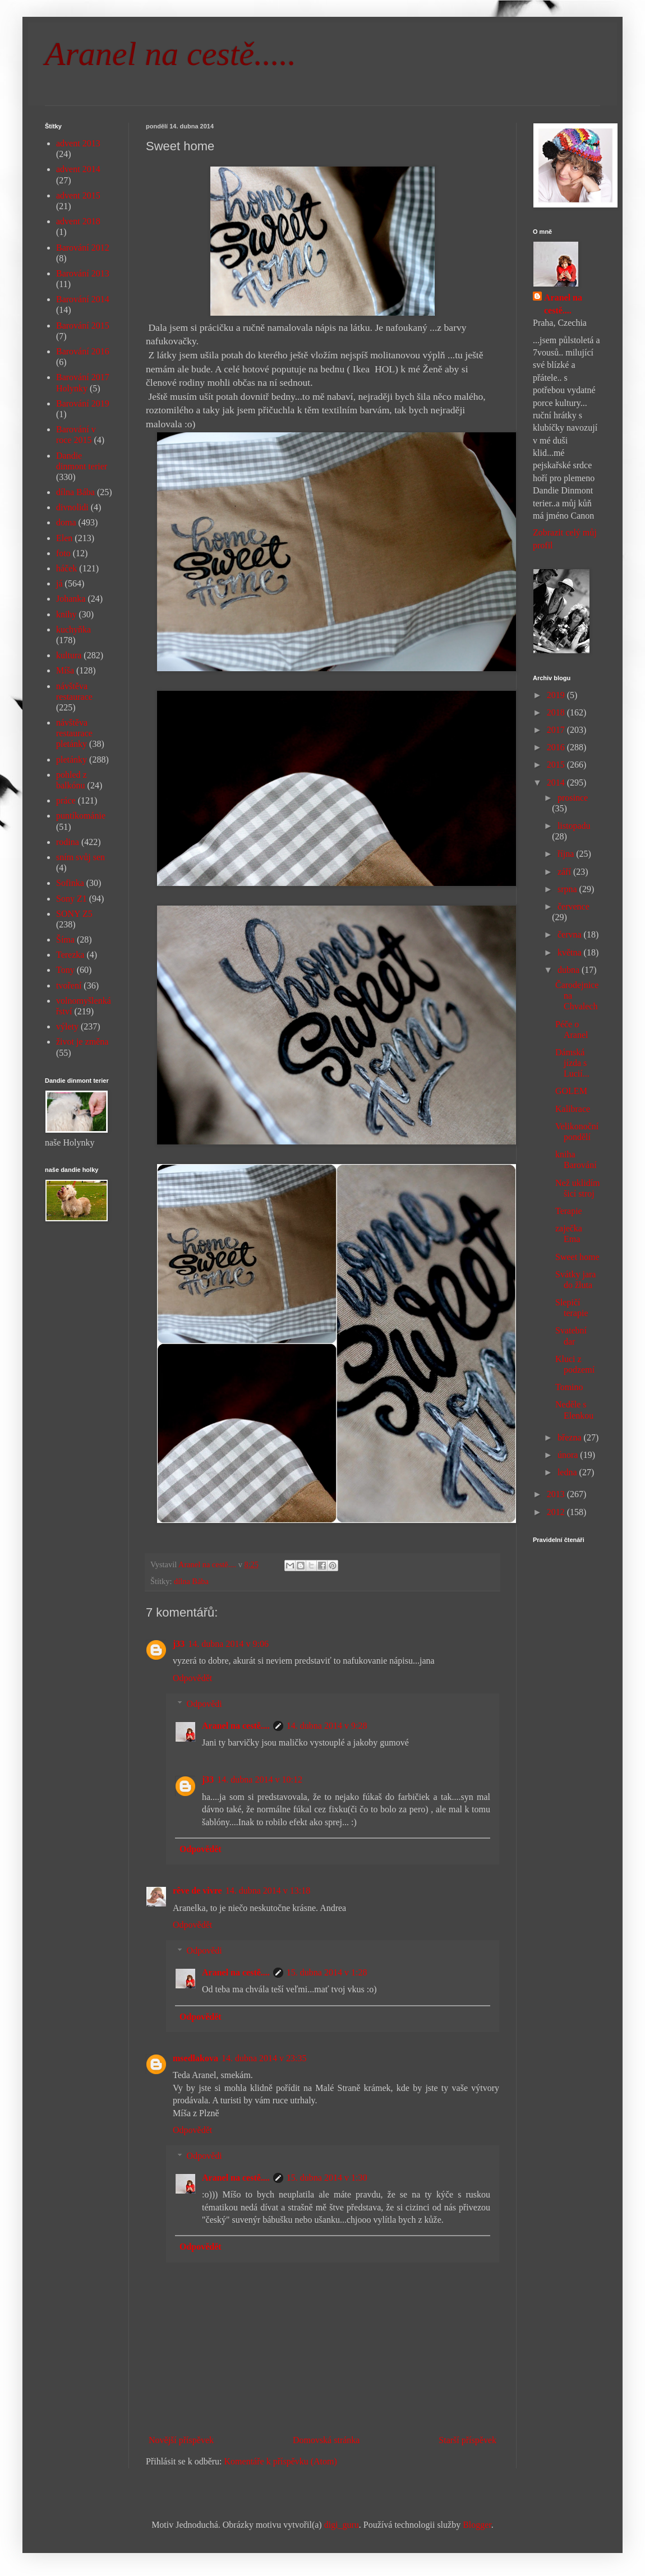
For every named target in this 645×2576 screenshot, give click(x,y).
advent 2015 (78, 195)
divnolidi (72, 507)
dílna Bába (191, 1581)
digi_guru (341, 2524)
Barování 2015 (82, 325)
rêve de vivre (197, 1890)
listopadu (574, 825)
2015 (557, 764)
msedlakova (195, 2058)
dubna (570, 970)
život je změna (82, 1041)
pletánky (71, 759)
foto (63, 553)
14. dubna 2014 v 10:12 (259, 1779)
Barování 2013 (82, 273)
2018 (557, 712)
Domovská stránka (326, 2440)
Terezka (70, 954)
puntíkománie (80, 815)
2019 (557, 695)
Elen (64, 538)
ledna (568, 1472)
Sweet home (577, 1257)
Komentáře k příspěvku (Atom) (280, 2461)
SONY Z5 (74, 913)
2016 (557, 747)
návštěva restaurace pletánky (74, 733)
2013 (557, 1494)
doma (66, 522)
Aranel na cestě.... (236, 1725)
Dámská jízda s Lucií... (572, 1062)
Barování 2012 (82, 247)
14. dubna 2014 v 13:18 (268, 1890)
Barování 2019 (82, 403)
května (571, 952)
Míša (65, 670)
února (569, 1455)
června (571, 934)
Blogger (477, 2524)
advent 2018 (78, 221)
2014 (557, 782)
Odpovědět (192, 1678)
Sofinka (70, 883)
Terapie (568, 1211)
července (573, 906)
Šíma (65, 939)
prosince (573, 797)
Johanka (70, 598)
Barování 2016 (82, 351)
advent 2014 (78, 169)
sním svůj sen (80, 857)
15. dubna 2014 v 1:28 (327, 1972)
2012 (557, 1512)
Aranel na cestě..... (170, 53)
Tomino (569, 1387)
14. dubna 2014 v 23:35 (264, 2058)
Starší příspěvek (467, 2440)
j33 (179, 1644)
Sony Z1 (71, 898)
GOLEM (571, 1091)
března (571, 1437)
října (567, 853)
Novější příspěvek (181, 2440)
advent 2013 (78, 143)
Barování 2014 (82, 299)
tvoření (68, 985)
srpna (568, 889)
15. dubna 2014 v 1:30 (327, 2177)
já (59, 583)
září (565, 871)
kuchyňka (73, 629)
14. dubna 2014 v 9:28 (327, 1725)
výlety (67, 1026)
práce (66, 800)
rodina (67, 842)
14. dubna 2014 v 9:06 (228, 1644)
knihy (66, 614)
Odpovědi (204, 1704)
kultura (68, 655)
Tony (65, 970)
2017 (557, 730)
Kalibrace (572, 1109)
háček (66, 568)
